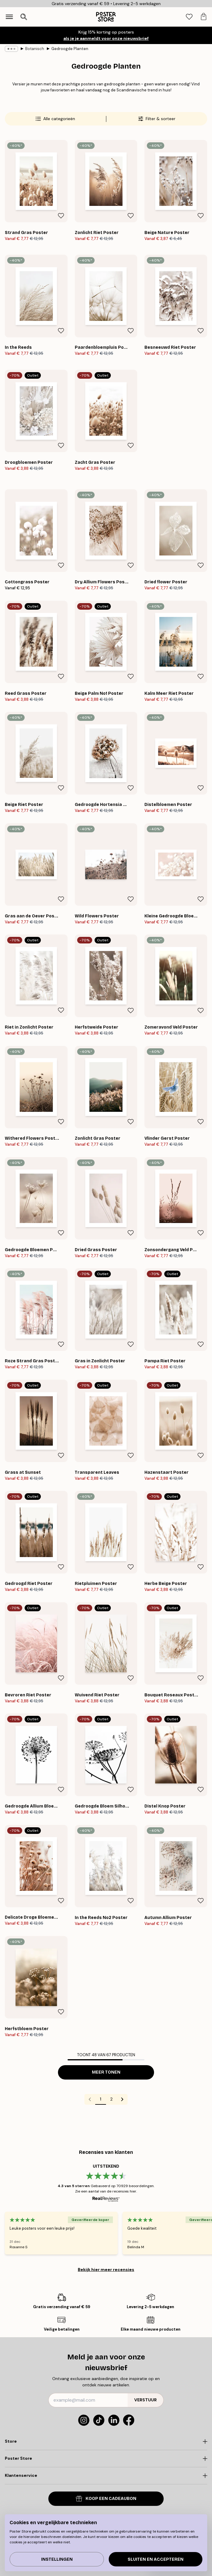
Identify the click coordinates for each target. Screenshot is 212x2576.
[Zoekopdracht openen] (24, 16)
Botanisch (34, 48)
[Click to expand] (106, 2441)
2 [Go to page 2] (111, 2099)
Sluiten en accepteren (155, 2559)
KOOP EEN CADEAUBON (106, 2498)
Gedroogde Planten (69, 48)
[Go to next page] (122, 2099)
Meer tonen (106, 2072)
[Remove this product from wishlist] (61, 215)
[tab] (189, 16)
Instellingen (57, 2559)
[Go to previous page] (89, 2099)
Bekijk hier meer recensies (106, 2269)
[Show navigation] (9, 16)
